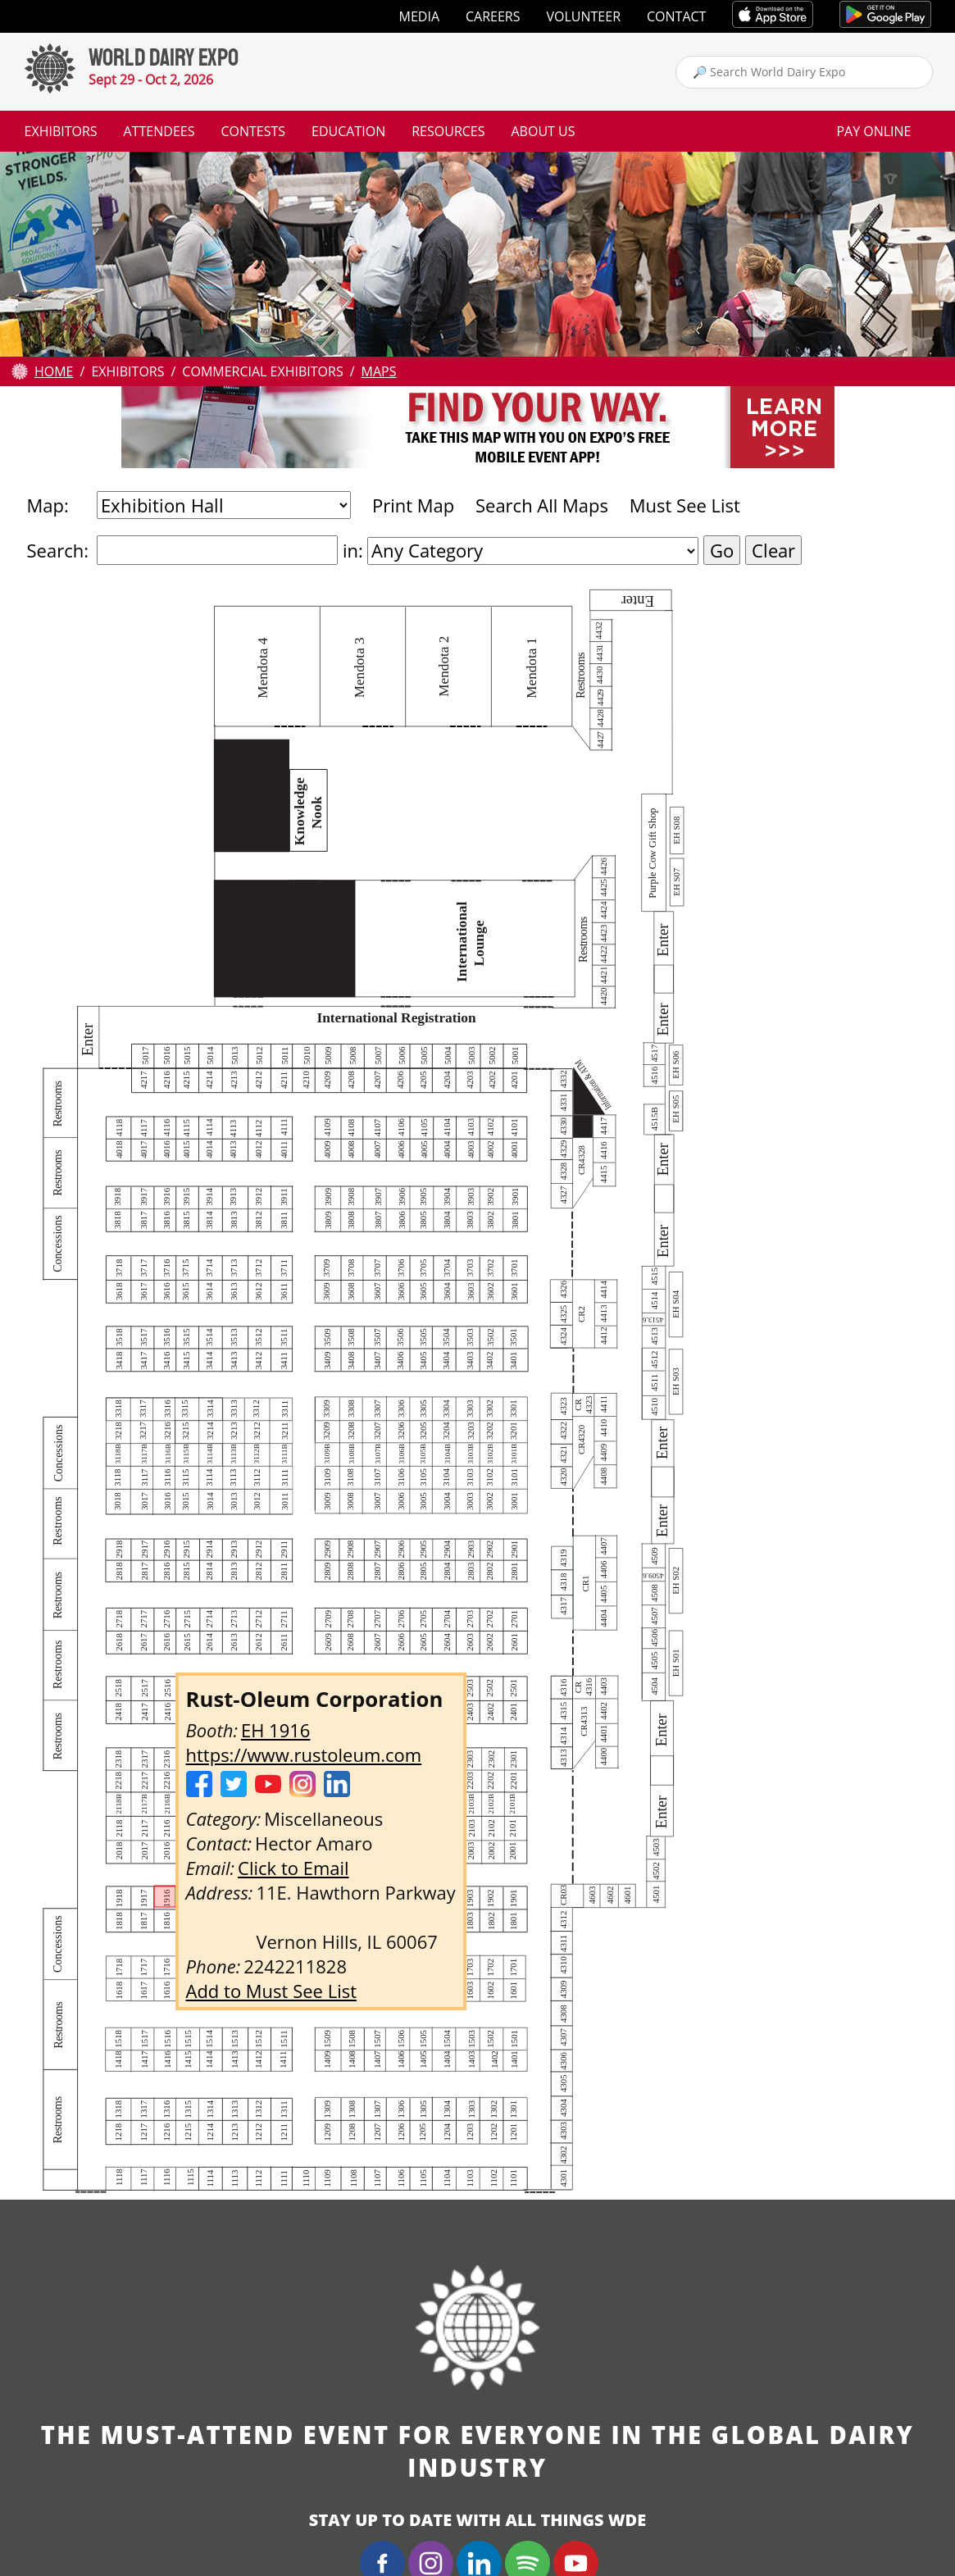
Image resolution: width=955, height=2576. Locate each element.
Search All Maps (541, 505)
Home (54, 371)
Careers (493, 16)
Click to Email (293, 1867)
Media (419, 16)
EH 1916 (275, 1730)
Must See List (685, 505)
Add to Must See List (271, 1990)
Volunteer (584, 16)
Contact (676, 16)
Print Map (413, 505)
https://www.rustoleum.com (304, 1754)
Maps (379, 371)
